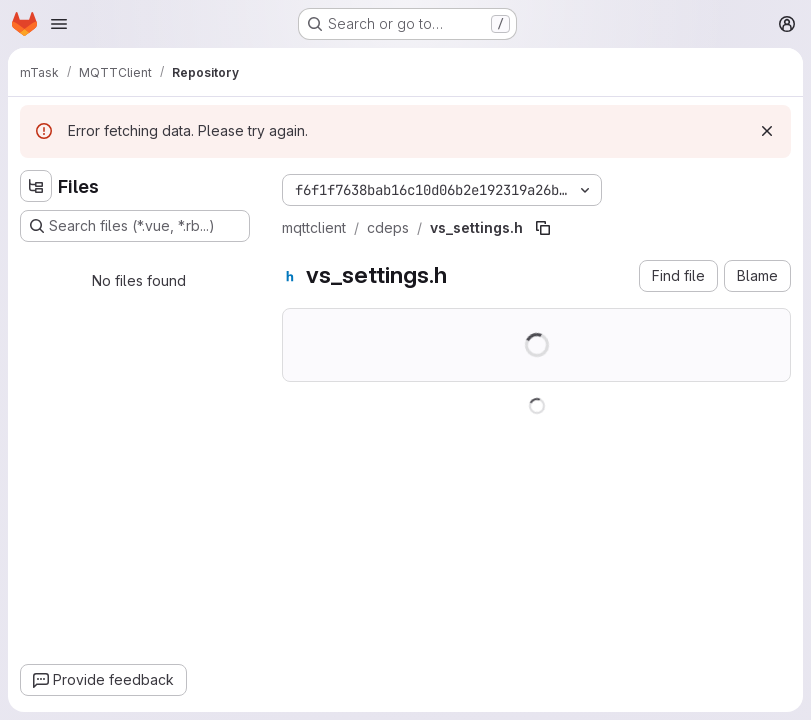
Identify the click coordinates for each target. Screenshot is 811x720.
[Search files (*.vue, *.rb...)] (135, 226)
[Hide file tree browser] (36, 186)
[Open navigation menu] (59, 24)
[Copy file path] (543, 228)
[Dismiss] (767, 131)
